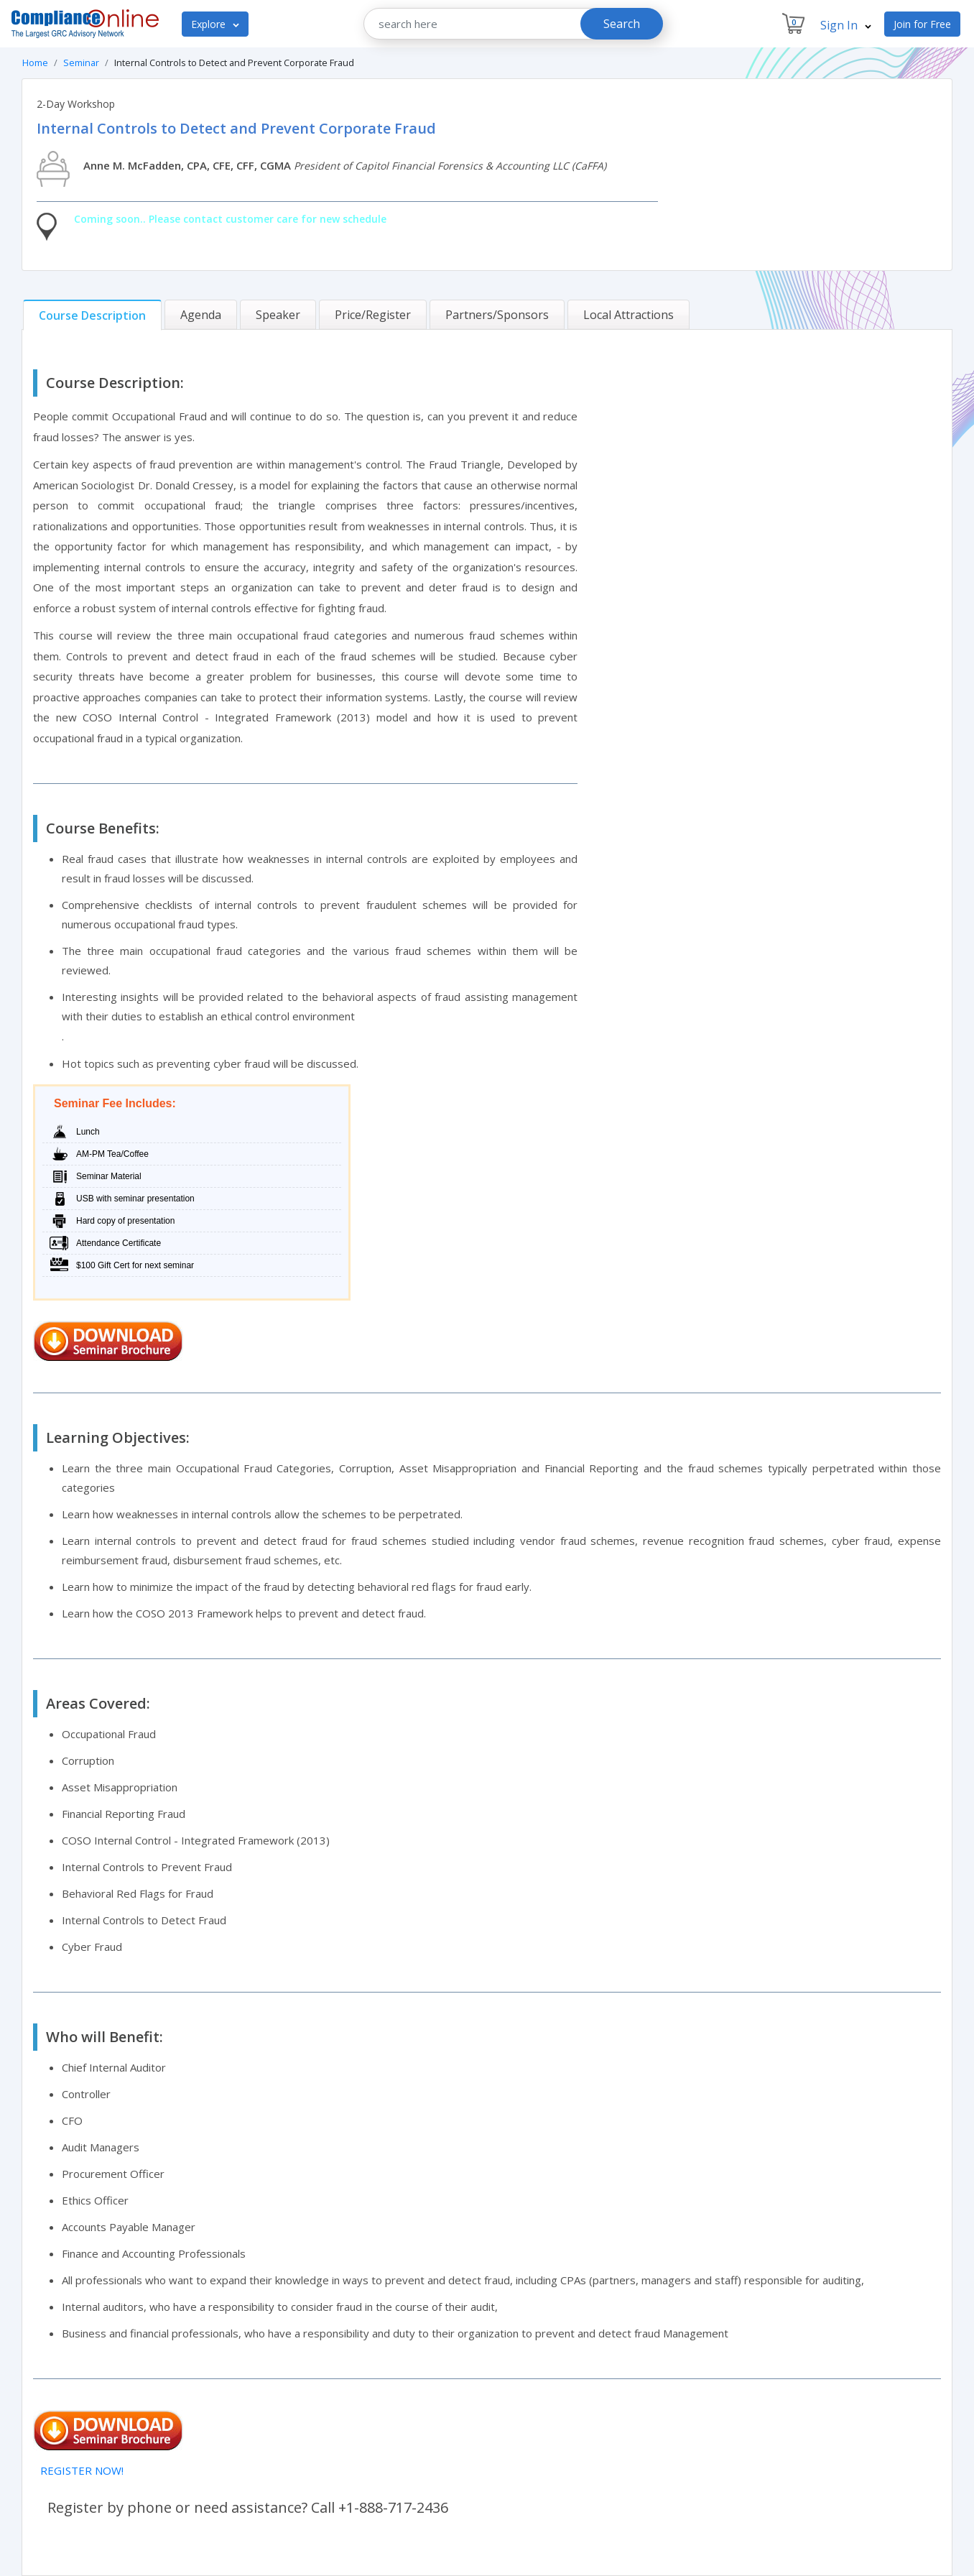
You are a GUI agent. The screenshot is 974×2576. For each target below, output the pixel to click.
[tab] (92, 315)
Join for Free (922, 24)
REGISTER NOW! (82, 2470)
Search (621, 24)
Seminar (81, 62)
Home (35, 62)
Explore (215, 24)
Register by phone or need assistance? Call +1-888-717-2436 (247, 2507)
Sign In (845, 25)
